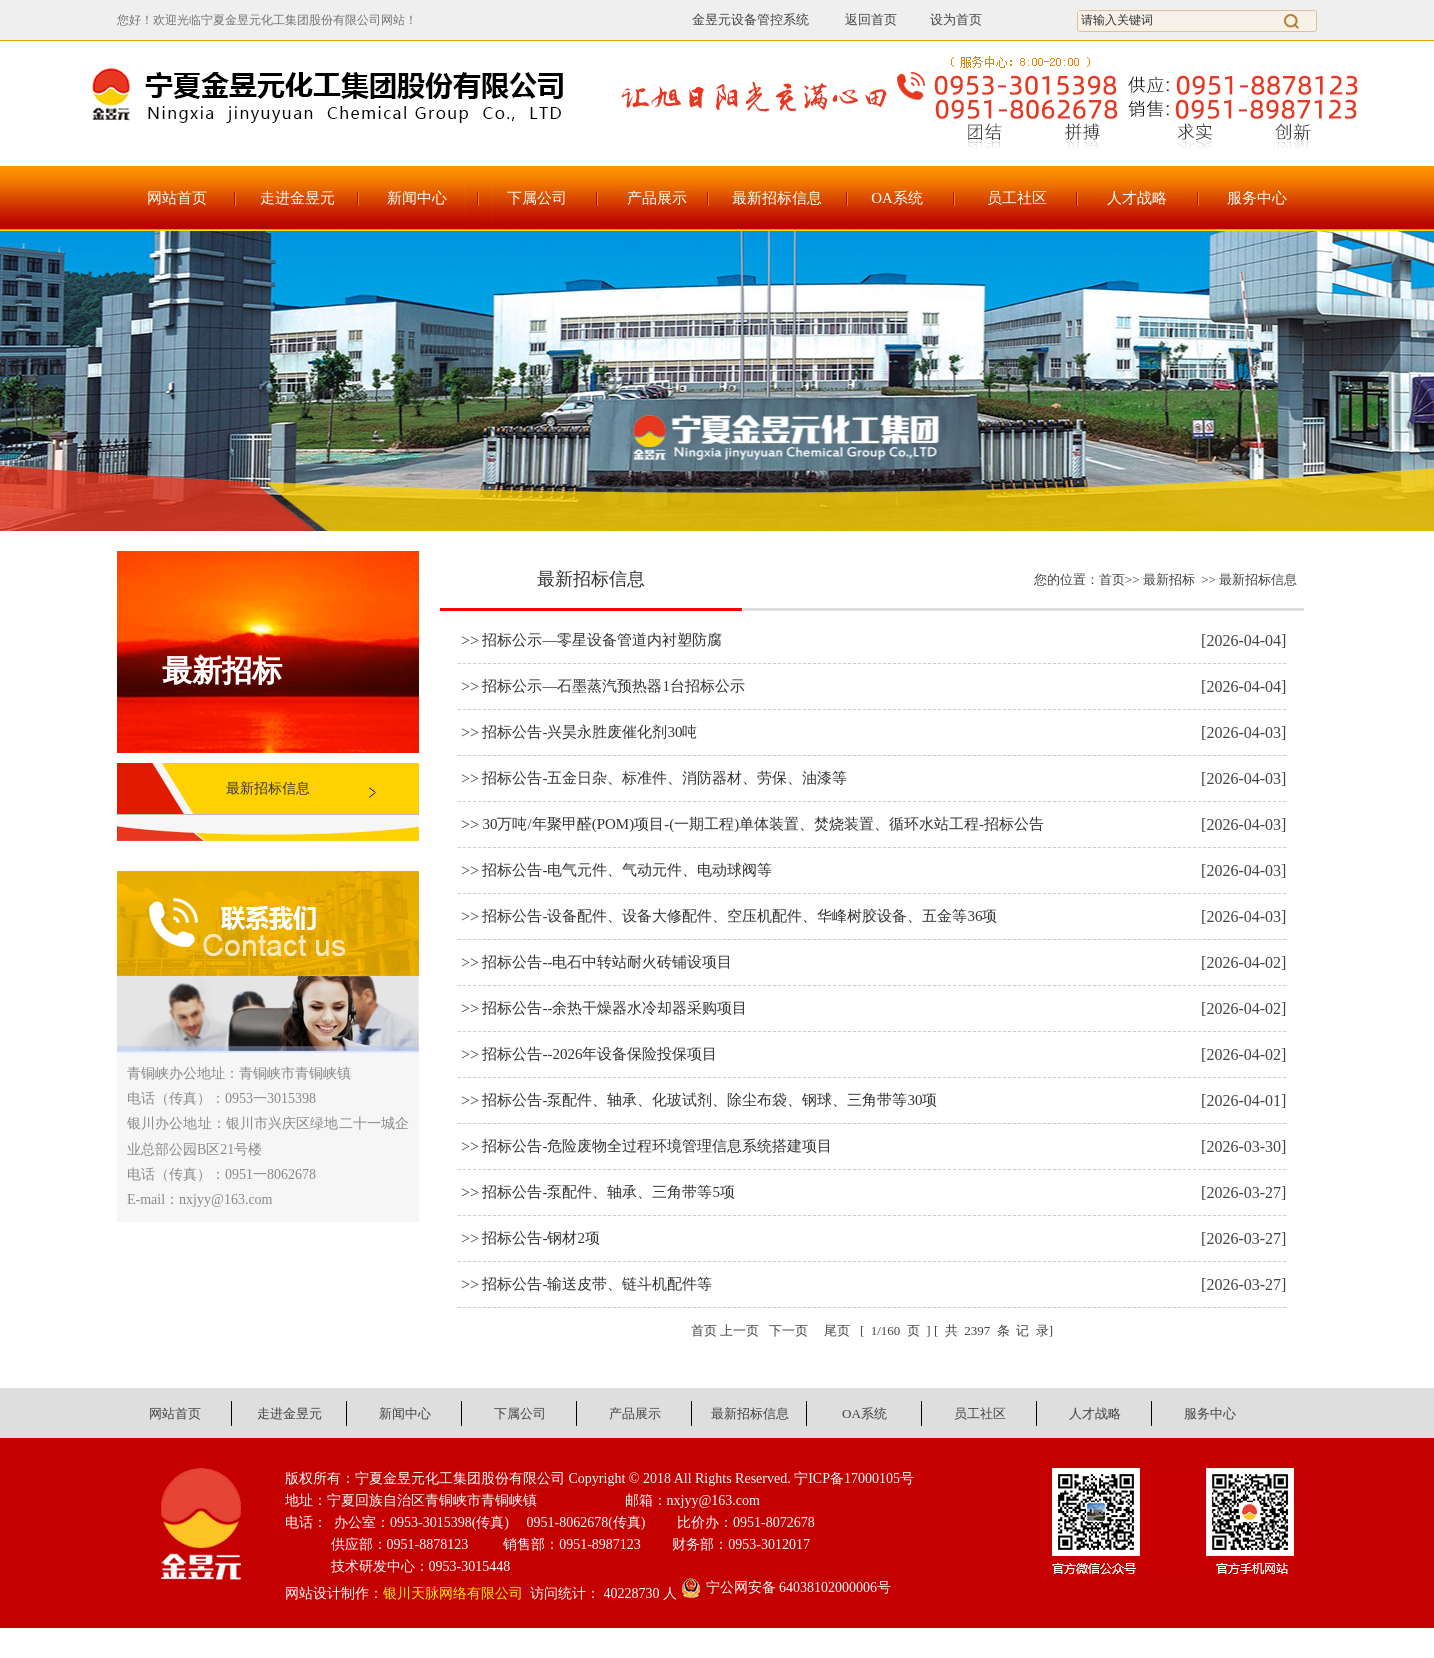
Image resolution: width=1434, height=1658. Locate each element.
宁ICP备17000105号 (854, 1478)
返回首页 (859, 19)
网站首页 (177, 198)
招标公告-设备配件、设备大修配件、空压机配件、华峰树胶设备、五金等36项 (739, 916)
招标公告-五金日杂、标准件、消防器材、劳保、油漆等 (664, 778)
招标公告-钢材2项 (541, 1238)
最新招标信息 (777, 198)
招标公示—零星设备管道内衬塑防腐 (602, 640)
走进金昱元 (297, 198)
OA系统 (897, 198)
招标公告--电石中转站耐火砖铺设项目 (607, 962)
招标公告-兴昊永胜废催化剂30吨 (589, 732)
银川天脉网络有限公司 (453, 1593)
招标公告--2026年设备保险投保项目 (599, 1054)
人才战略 (1137, 198)
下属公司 (537, 198)
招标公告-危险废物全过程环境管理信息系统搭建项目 (657, 1146)
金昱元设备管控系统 (750, 19)
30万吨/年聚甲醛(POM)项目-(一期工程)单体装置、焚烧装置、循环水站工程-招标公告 (763, 824)
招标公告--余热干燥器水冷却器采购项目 (614, 1008)
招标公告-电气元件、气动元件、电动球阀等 (627, 870)
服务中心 (1257, 198)
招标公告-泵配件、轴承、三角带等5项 (608, 1192)
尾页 (837, 1330)
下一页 (788, 1330)
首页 (1112, 579)
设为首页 (956, 19)
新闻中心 (417, 198)
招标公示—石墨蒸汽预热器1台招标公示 (613, 686)
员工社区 (1017, 198)
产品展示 (657, 198)
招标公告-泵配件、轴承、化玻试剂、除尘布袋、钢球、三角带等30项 (709, 1100)
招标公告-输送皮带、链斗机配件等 (597, 1284)
